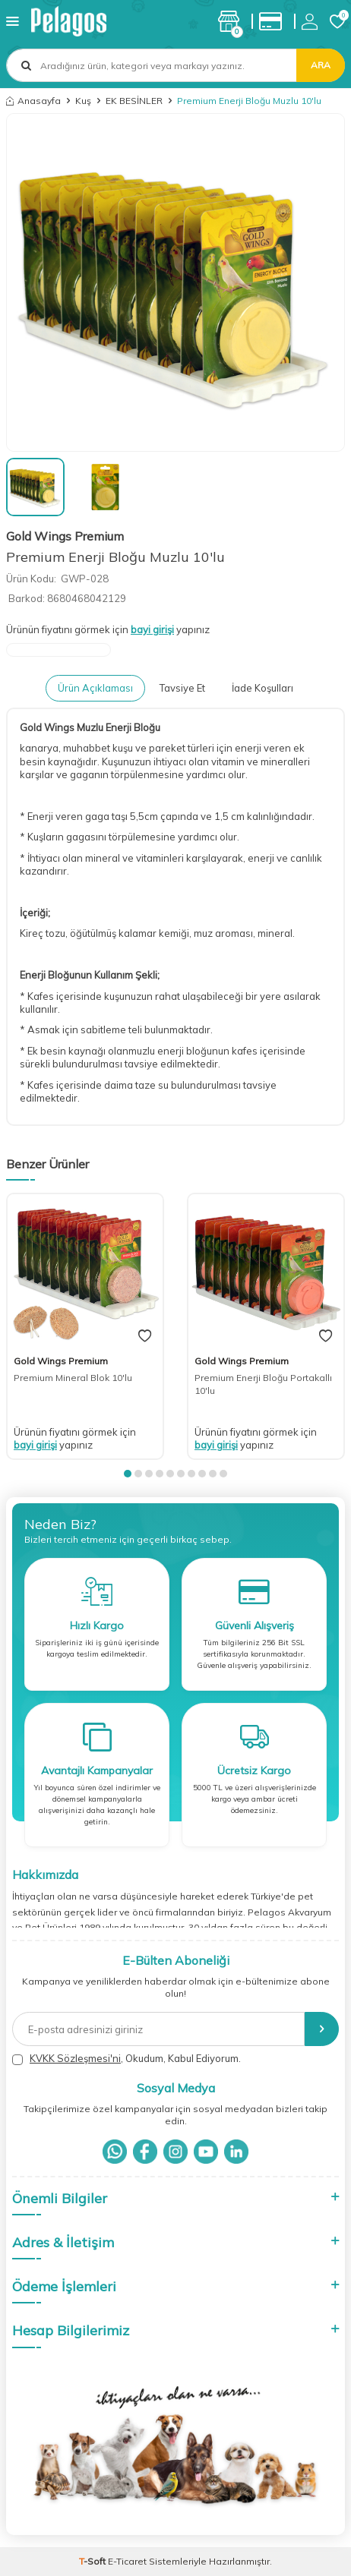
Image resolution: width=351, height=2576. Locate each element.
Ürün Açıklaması (95, 688)
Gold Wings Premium (65, 536)
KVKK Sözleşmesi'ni (75, 2058)
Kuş (83, 100)
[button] (127, 1473)
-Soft (93, 2561)
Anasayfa (33, 100)
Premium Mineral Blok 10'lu (73, 1377)
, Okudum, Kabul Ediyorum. (126, 2058)
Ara (320, 65)
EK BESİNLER (134, 100)
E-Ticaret (127, 2561)
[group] (175, 282)
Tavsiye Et (182, 688)
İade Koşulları (262, 688)
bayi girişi (152, 629)
